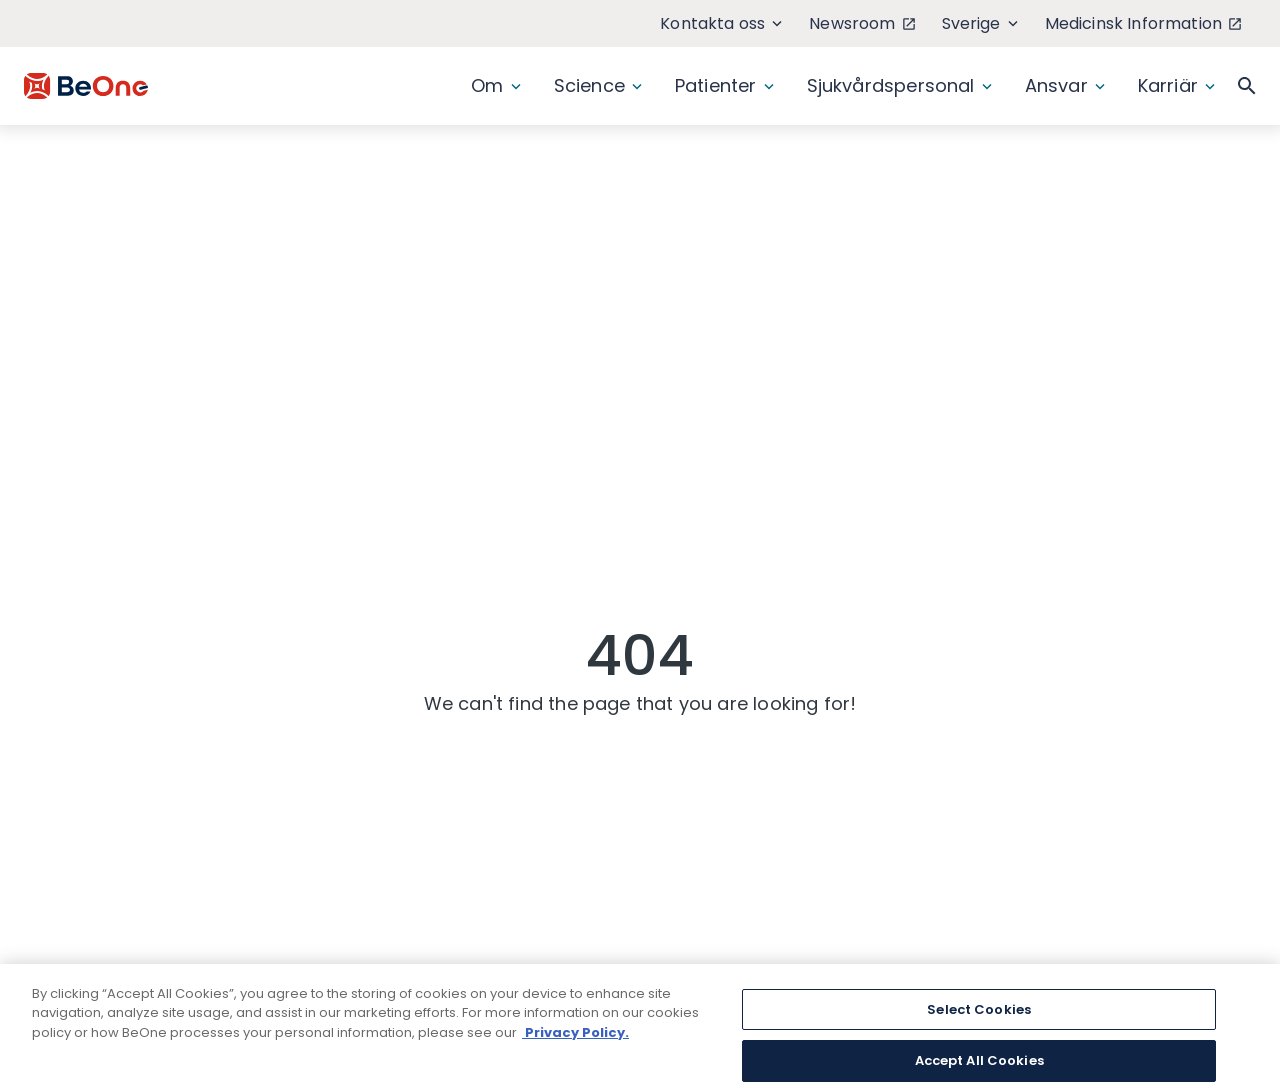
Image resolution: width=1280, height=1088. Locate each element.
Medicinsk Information (1143, 23)
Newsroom (861, 23)
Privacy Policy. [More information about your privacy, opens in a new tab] (575, 1044)
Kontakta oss (721, 23)
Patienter (724, 85)
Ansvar (1065, 85)
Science (598, 85)
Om (495, 85)
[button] (1247, 86)
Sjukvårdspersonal (899, 85)
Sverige (980, 23)
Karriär (1176, 85)
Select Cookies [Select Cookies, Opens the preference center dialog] (979, 1021)
